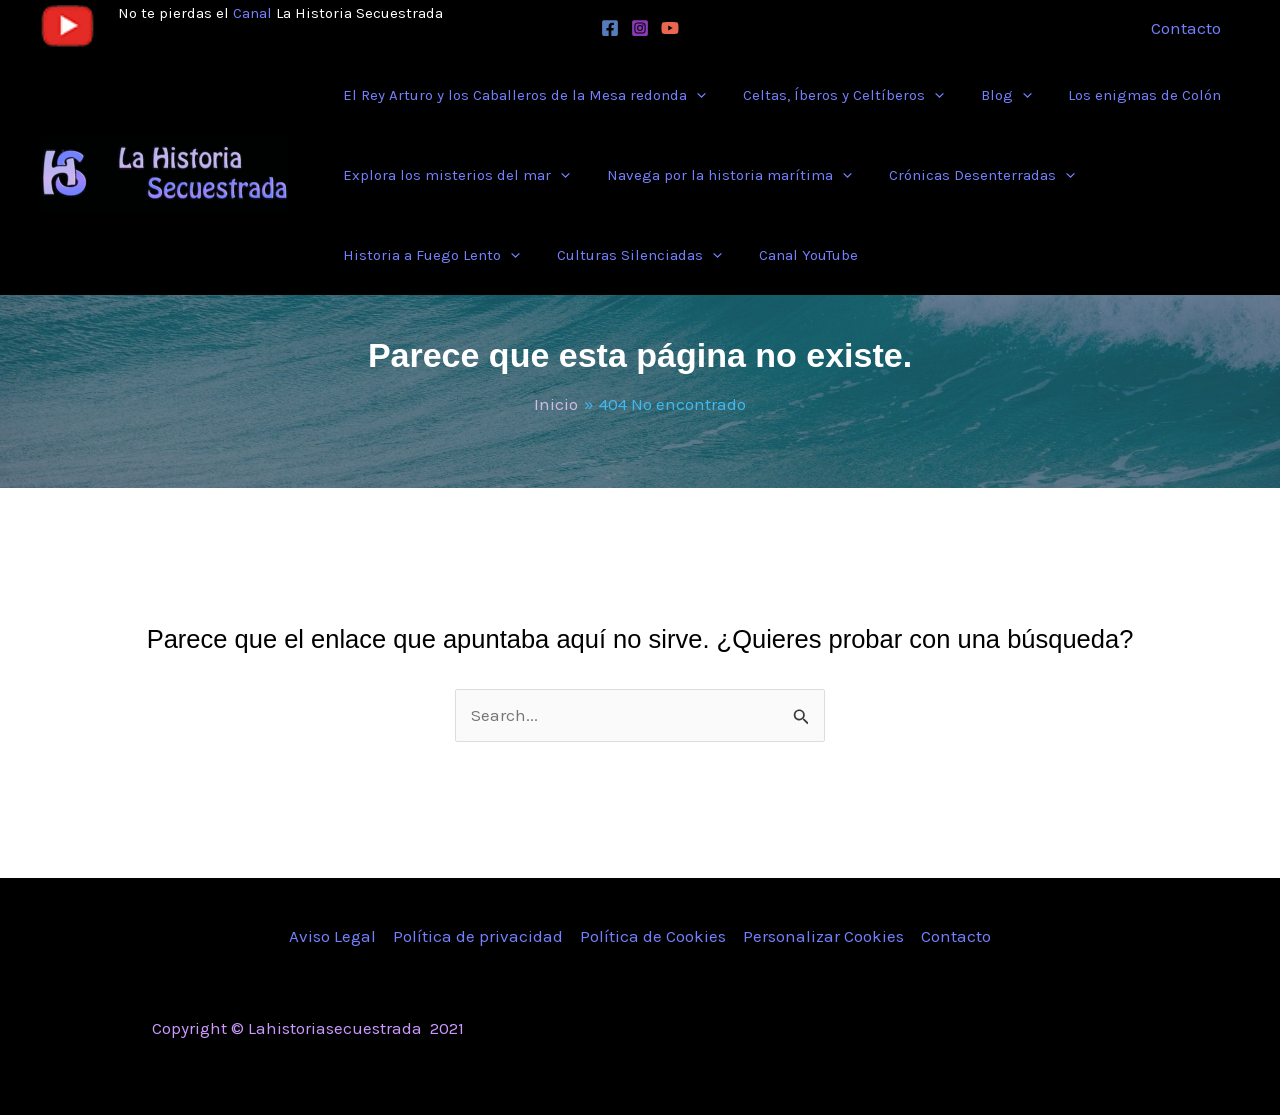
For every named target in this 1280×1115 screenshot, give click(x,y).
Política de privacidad (478, 936)
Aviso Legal (332, 936)
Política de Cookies (653, 936)
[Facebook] (610, 28)
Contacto (956, 936)
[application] (693, 95)
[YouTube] (670, 28)
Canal (252, 13)
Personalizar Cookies (823, 936)
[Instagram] (640, 28)
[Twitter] (973, 1030)
